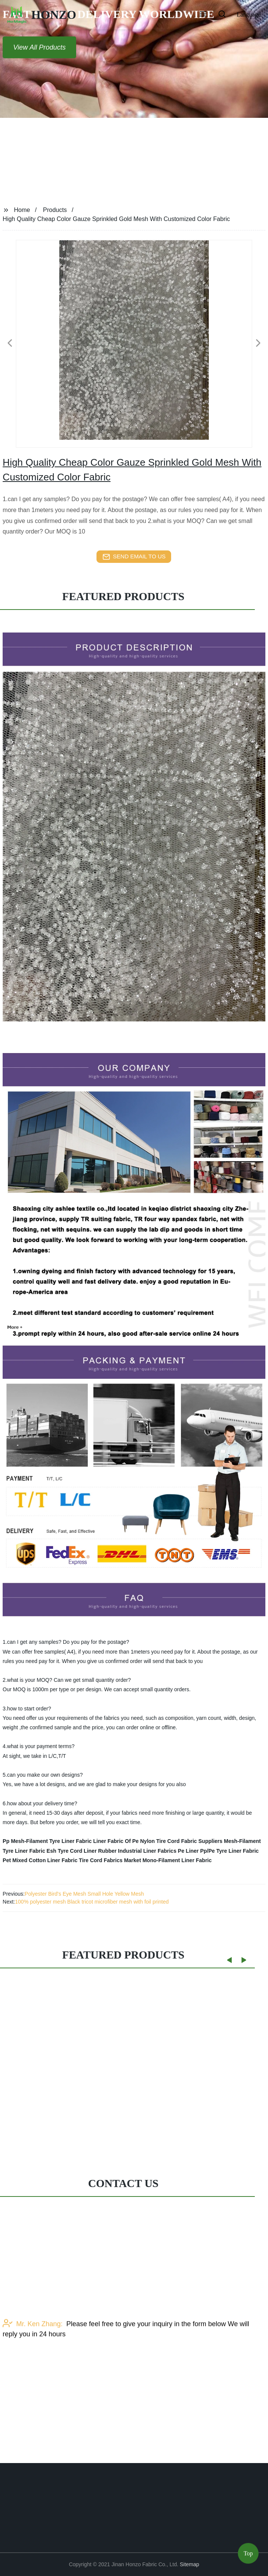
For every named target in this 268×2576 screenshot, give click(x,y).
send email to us (134, 557)
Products (55, 210)
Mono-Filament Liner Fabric (177, 1860)
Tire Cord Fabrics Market (110, 1860)
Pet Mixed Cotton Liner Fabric (40, 1860)
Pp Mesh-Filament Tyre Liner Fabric (47, 1841)
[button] (203, 15)
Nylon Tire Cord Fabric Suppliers (181, 1841)
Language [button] (248, 14)
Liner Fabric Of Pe (116, 1841)
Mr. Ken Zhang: (33, 2345)
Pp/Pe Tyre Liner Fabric (229, 1851)
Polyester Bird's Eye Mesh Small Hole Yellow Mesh (84, 1894)
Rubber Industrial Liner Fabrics (137, 1851)
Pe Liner (188, 1851)
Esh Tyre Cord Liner (72, 1851)
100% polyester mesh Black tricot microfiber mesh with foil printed (92, 1902)
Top (248, 2556)
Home (22, 210)
